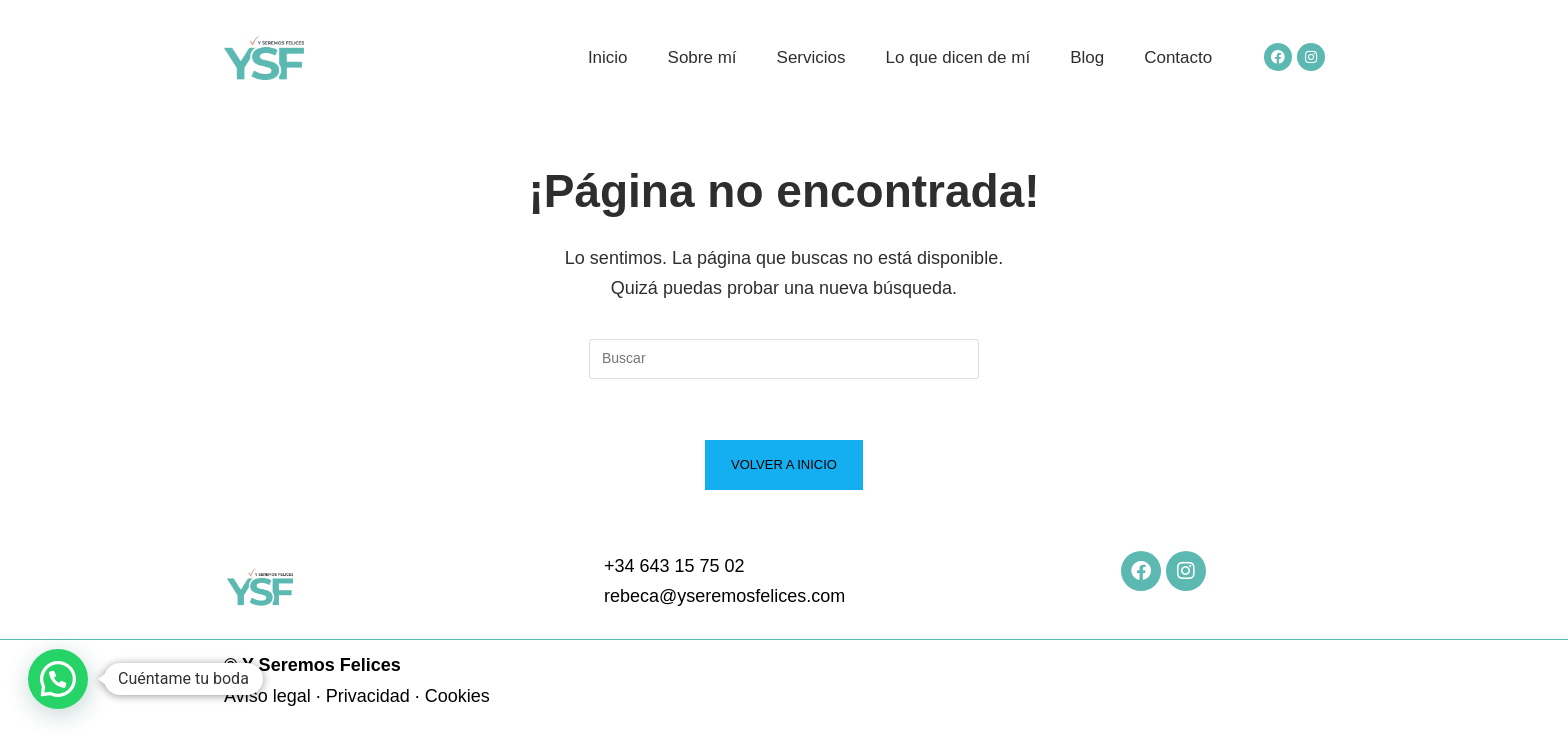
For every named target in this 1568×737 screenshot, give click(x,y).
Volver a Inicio (784, 464)
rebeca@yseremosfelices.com (724, 596)
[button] (58, 679)
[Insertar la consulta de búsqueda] (784, 359)
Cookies (457, 696)
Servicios (811, 57)
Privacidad (368, 696)
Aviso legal (267, 696)
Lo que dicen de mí (958, 57)
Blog (1087, 57)
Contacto (1178, 57)
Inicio (608, 57)
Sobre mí (702, 57)
